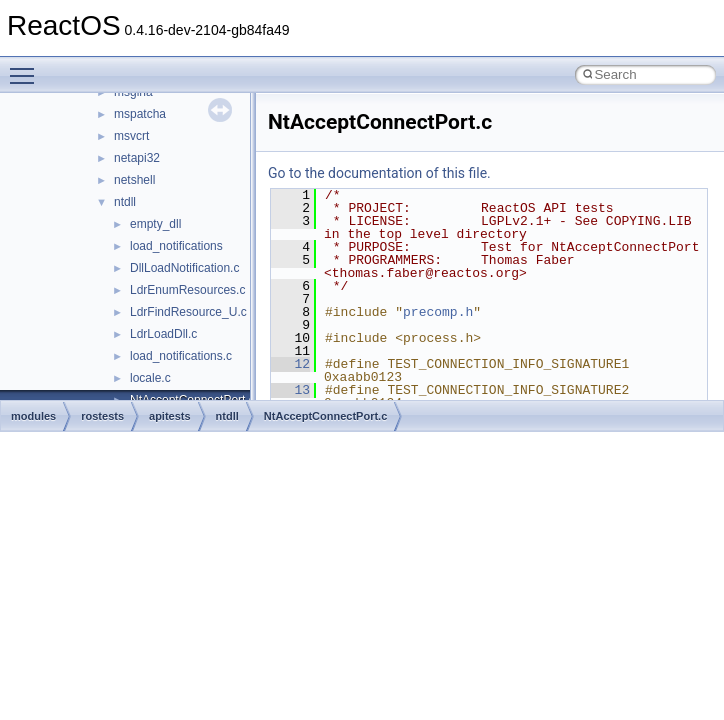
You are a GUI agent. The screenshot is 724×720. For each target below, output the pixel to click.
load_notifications (176, 246)
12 (290, 364)
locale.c (150, 378)
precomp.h (438, 312)
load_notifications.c (181, 356)
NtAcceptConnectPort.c (325, 416)
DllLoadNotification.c (184, 268)
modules (33, 416)
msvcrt (131, 136)
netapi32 (137, 158)
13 (290, 390)
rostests (102, 416)
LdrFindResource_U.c (188, 312)
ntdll (125, 202)
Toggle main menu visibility (27, 67)
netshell (134, 180)
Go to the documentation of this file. (379, 173)
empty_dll (155, 224)
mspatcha (140, 114)
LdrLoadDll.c (163, 334)
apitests (170, 416)
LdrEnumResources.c (187, 290)
